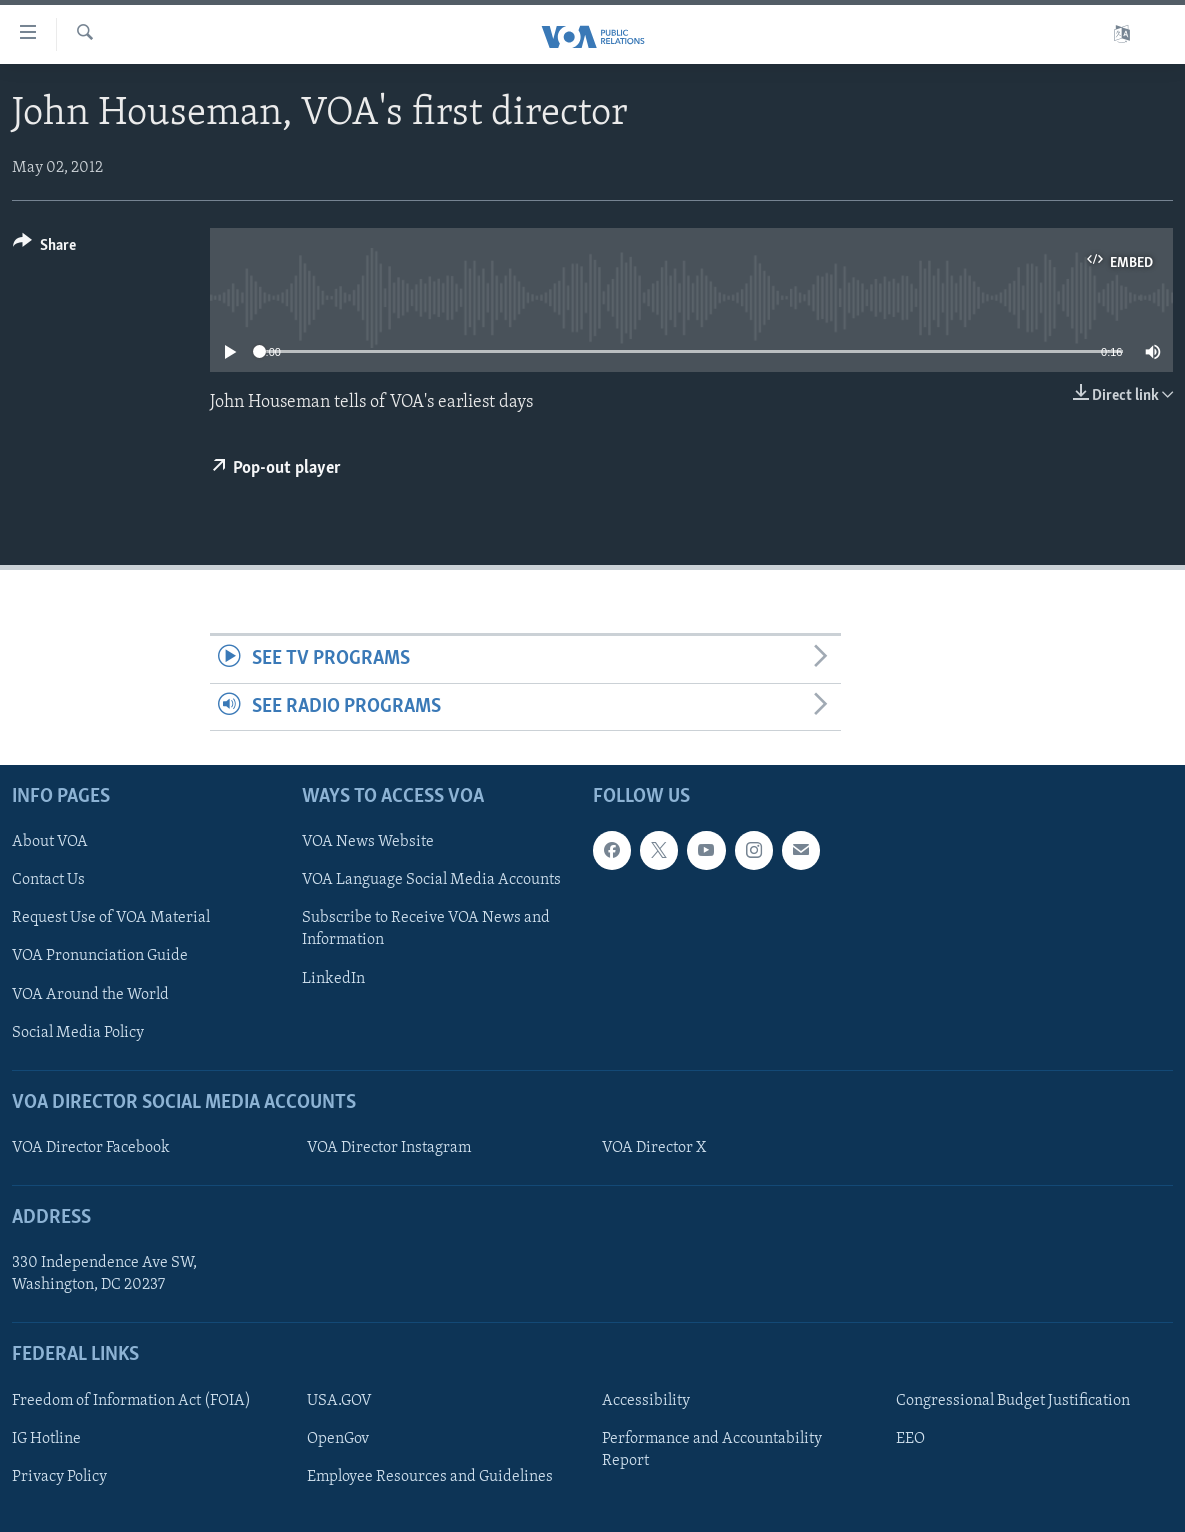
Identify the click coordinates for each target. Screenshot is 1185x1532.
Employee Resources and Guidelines (430, 1477)
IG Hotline (46, 1439)
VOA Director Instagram (389, 1148)
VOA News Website (368, 842)
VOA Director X (654, 1148)
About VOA (50, 842)
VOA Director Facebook (91, 1148)
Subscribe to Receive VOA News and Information (426, 929)
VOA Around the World (90, 994)
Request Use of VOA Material (111, 918)
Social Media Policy (78, 1032)
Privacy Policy (59, 1477)
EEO (910, 1439)
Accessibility (646, 1401)
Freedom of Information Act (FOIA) (131, 1401)
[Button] (44, 248)
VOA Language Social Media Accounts (431, 880)
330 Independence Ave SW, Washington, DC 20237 (104, 1274)
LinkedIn (333, 978)
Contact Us (48, 880)
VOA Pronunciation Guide (100, 956)
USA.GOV (339, 1401)
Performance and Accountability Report (712, 1450)
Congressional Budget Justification (1013, 1401)
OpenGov (338, 1439)
